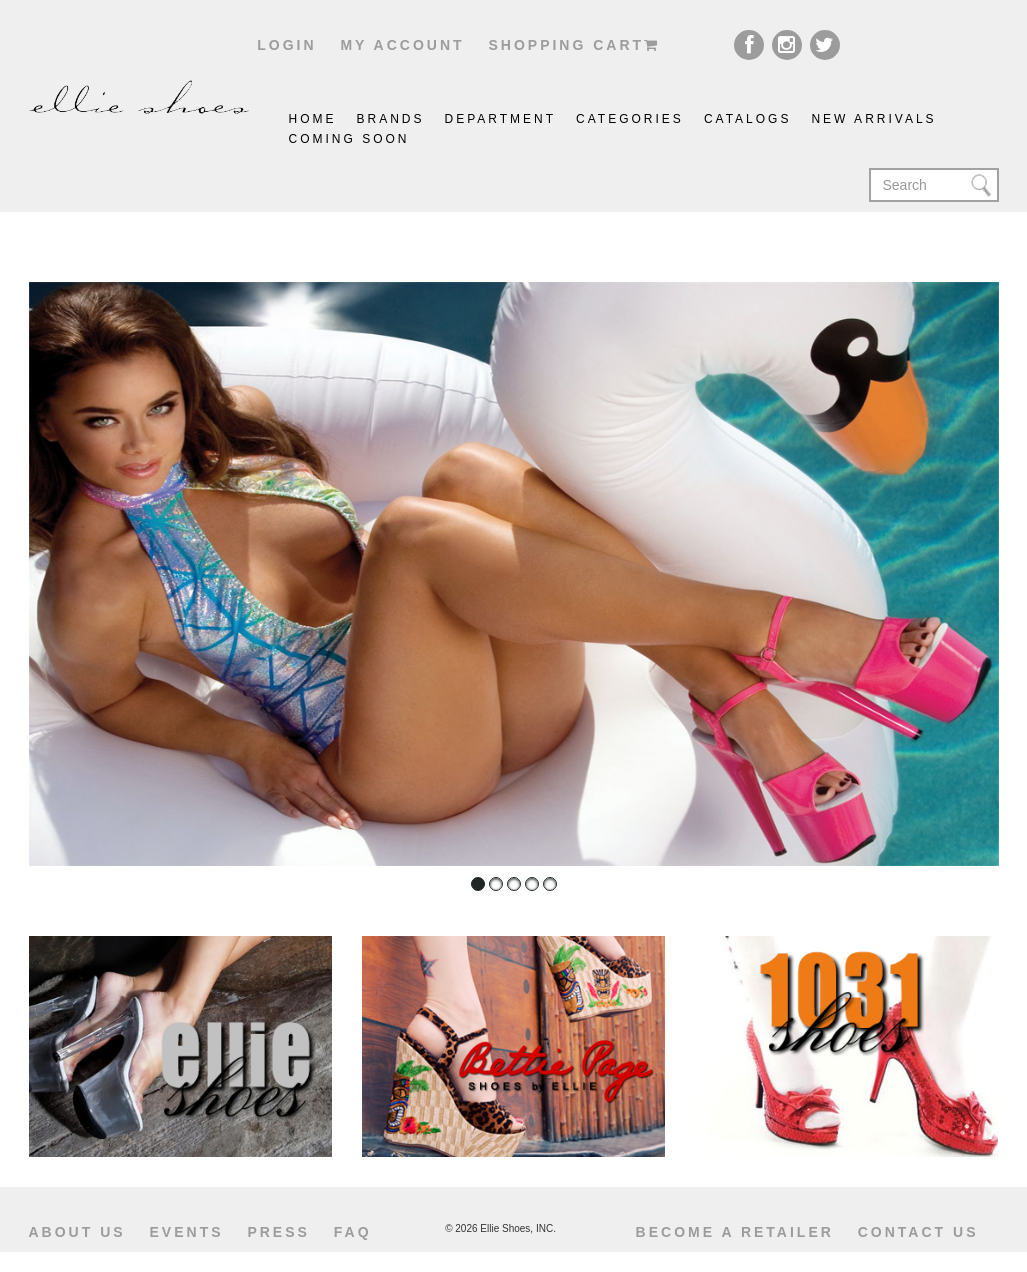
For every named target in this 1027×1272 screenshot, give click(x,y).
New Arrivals (873, 119)
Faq (353, 1232)
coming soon (349, 139)
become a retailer (735, 1232)
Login (286, 45)
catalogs (748, 119)
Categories (630, 119)
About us (77, 1232)
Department (501, 119)
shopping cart (574, 45)
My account (402, 45)
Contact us (918, 1232)
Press (278, 1232)
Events (187, 1232)
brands (391, 119)
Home (313, 119)
